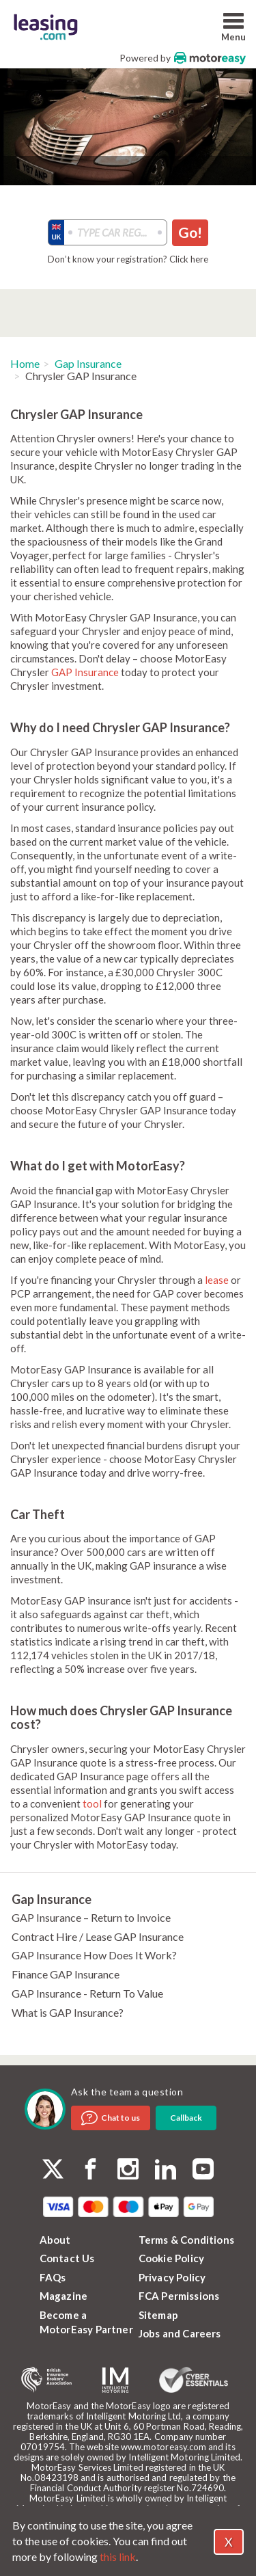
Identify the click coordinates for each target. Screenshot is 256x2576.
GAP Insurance (85, 672)
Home (25, 363)
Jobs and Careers (180, 2333)
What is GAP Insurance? (68, 2012)
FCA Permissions (179, 2296)
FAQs (53, 2277)
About (55, 2239)
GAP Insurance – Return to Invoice (91, 1917)
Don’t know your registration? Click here (128, 259)
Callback (186, 2117)
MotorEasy (210, 58)
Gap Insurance (88, 363)
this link (118, 2556)
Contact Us (67, 2258)
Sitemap (158, 2315)
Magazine (64, 2296)
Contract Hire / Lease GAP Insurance (98, 1936)
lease (217, 1280)
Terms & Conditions (187, 2239)
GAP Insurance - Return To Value (87, 1993)
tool (92, 1803)
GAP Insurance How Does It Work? (94, 1954)
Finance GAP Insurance (65, 1974)
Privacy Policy (172, 2277)
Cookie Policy (172, 2258)
